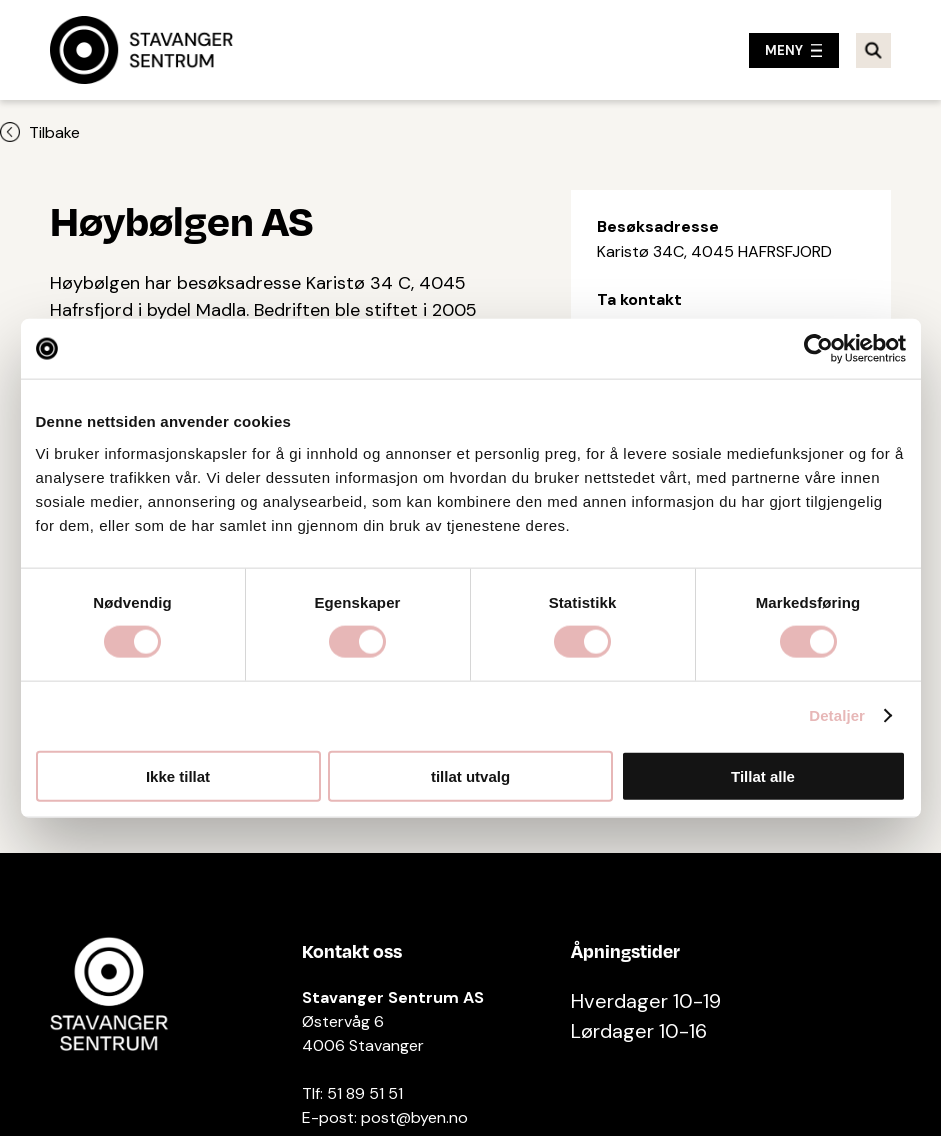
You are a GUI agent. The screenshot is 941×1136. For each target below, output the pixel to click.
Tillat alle (763, 775)
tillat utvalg (470, 775)
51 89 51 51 (365, 1093)
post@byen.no (414, 1117)
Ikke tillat (178, 775)
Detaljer (837, 715)
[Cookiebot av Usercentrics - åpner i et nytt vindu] (818, 349)
